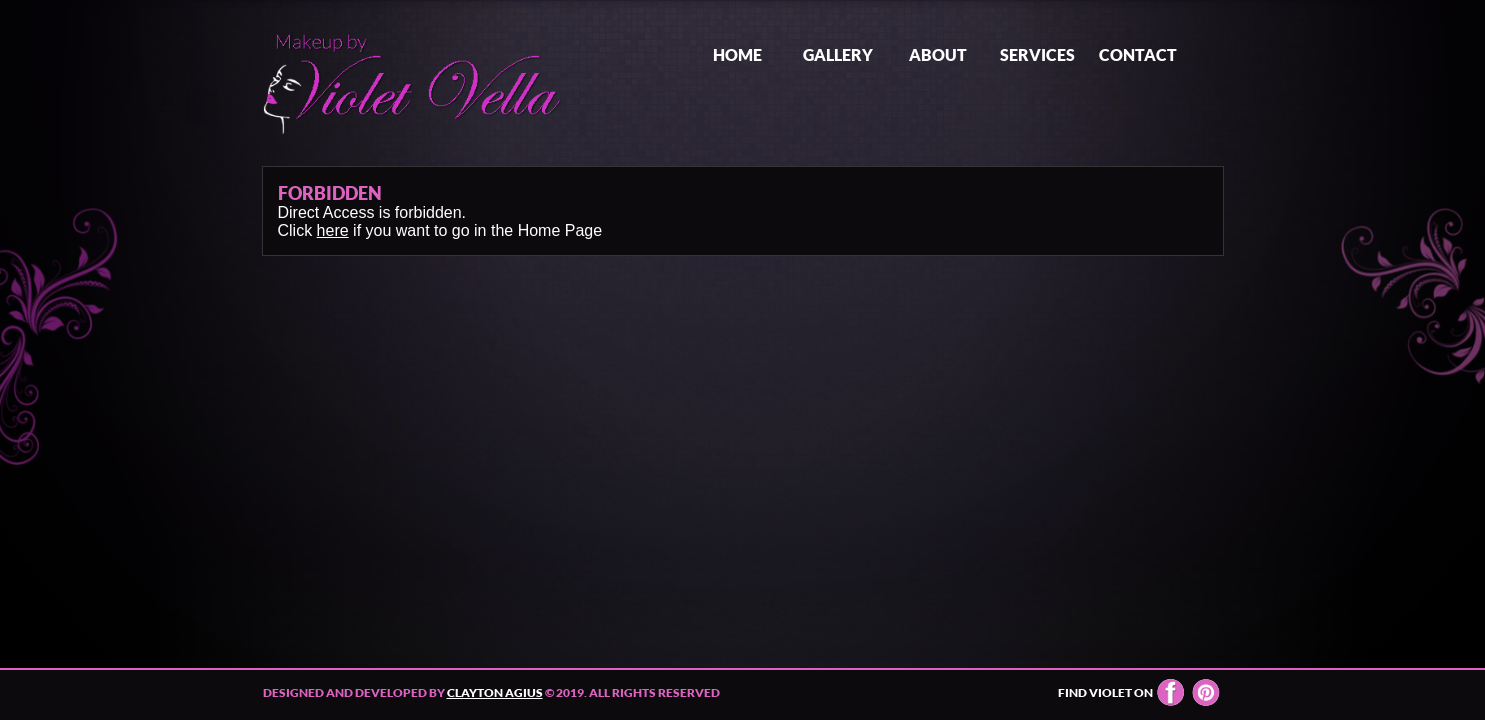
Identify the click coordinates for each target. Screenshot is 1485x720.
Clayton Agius (495, 692)
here (333, 230)
